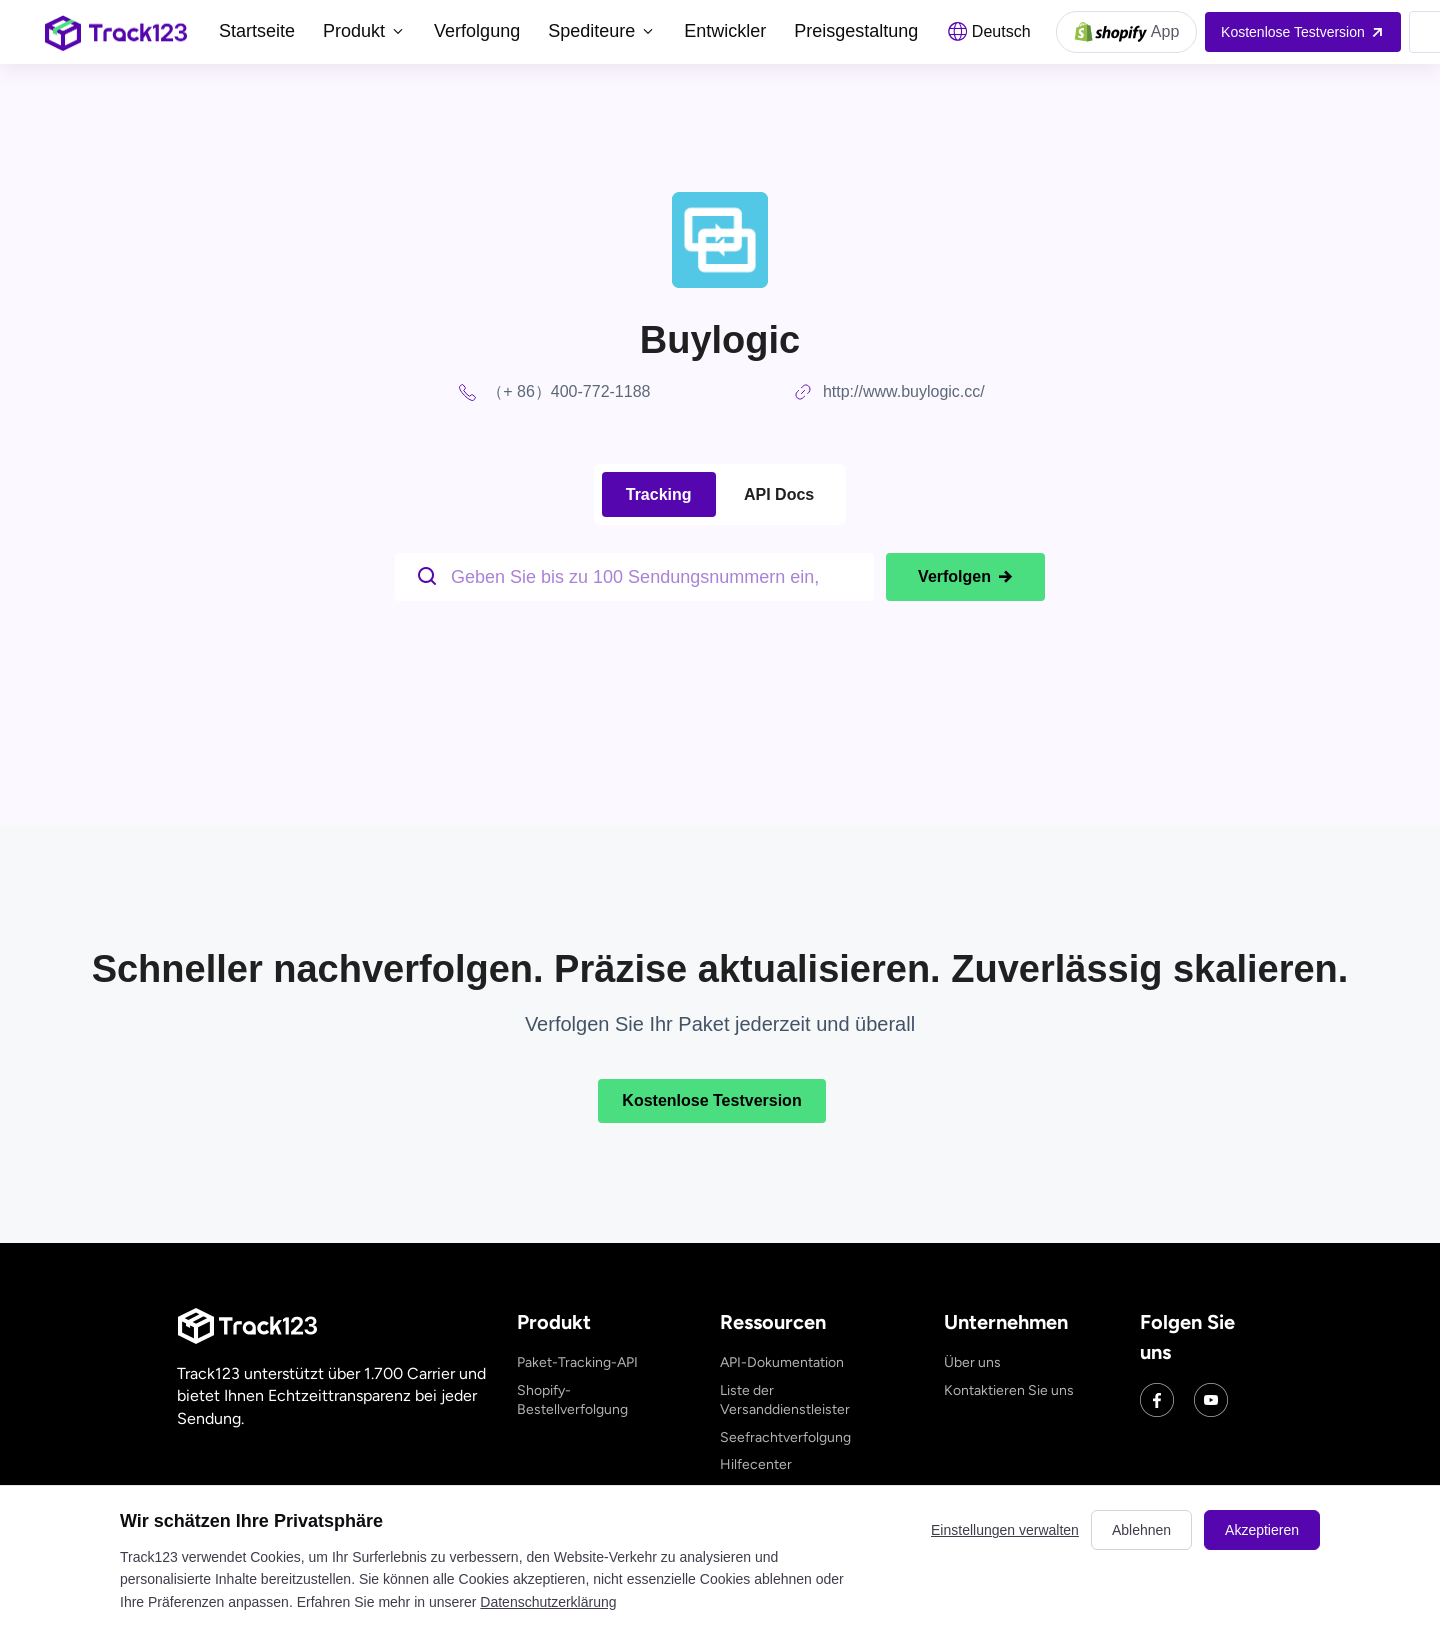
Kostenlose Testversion (711, 1100)
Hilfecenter (756, 1464)
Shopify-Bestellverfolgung (572, 1400)
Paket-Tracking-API (577, 1362)
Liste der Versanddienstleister (785, 1400)
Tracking (659, 494)
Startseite (257, 31)
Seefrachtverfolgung (785, 1437)
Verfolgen (965, 577)
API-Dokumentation (782, 1362)
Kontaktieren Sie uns (1009, 1390)
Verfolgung (477, 31)
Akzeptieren (1262, 1530)
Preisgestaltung (856, 31)
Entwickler (725, 31)
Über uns (972, 1362)
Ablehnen (1141, 1530)
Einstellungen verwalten (1005, 1530)
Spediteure (602, 31)
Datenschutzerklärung (548, 1602)
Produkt (364, 31)
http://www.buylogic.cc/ (904, 391)
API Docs (779, 494)
